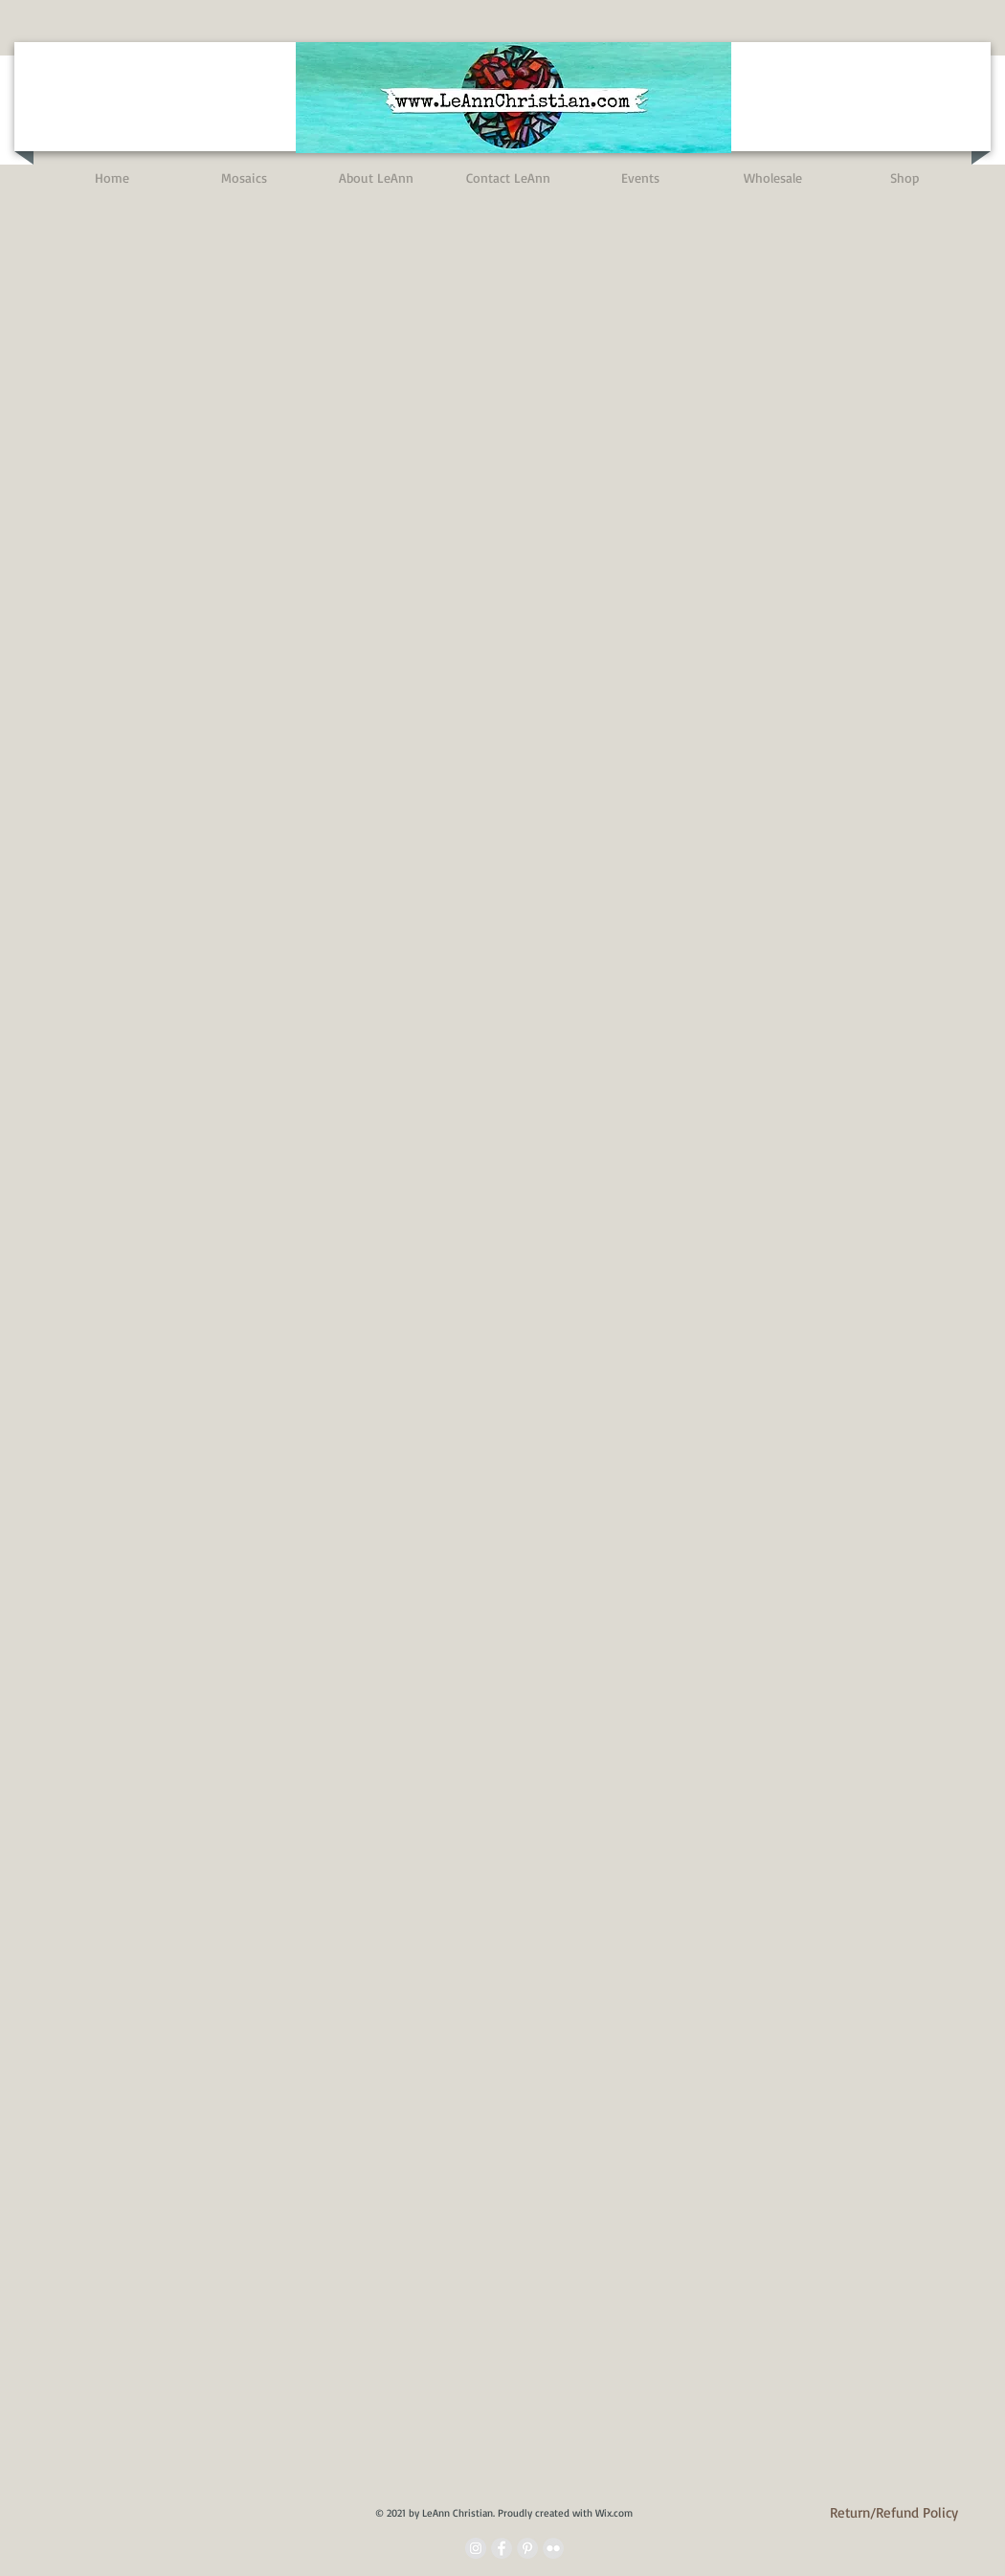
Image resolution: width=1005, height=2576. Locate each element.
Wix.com (614, 2513)
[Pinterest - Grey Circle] (527, 2548)
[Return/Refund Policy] (894, 2512)
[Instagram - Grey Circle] (475, 2548)
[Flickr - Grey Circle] (553, 2548)
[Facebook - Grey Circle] (501, 2548)
